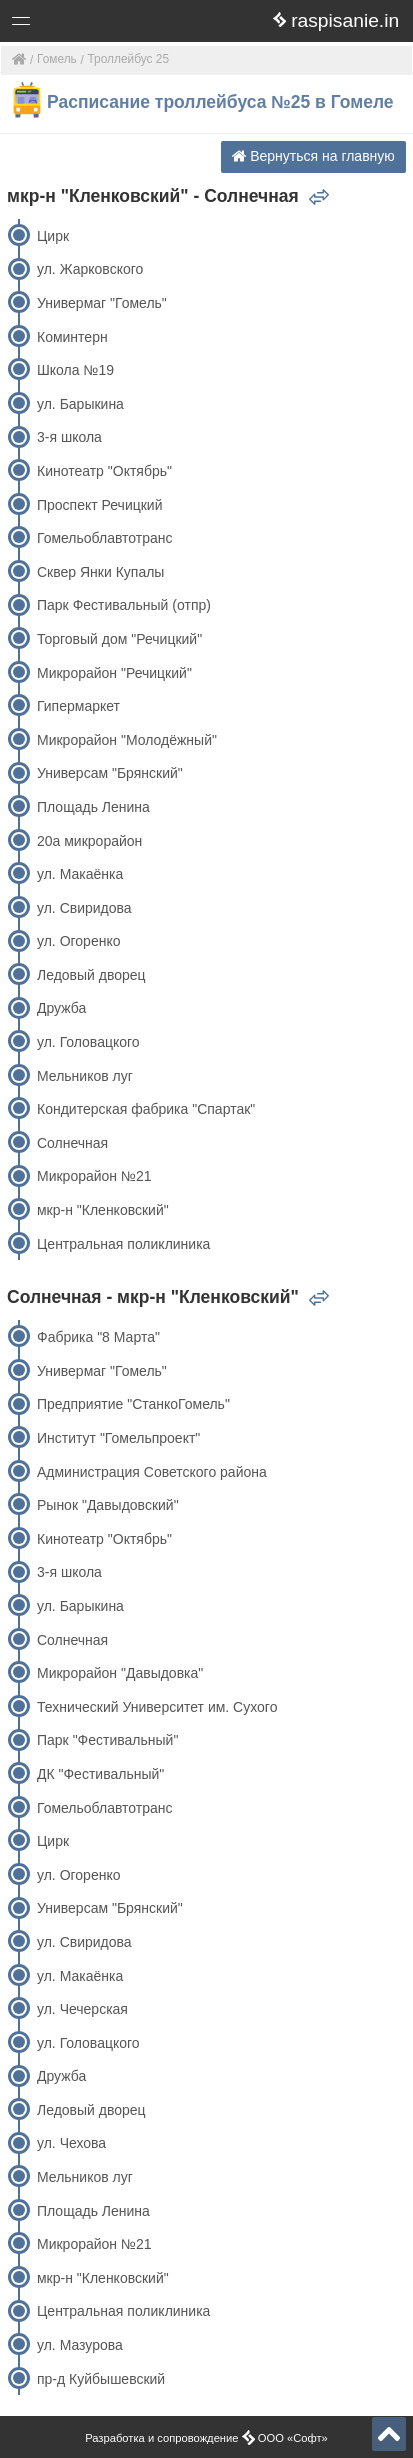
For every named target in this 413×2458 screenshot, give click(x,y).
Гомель (57, 59)
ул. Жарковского (90, 269)
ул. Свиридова (84, 908)
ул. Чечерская (82, 2009)
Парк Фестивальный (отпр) (124, 605)
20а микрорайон (89, 841)
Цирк (53, 236)
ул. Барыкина (80, 404)
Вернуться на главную (313, 156)
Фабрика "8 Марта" (98, 1337)
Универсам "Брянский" (110, 773)
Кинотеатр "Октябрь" (104, 471)
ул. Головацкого (88, 1042)
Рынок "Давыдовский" (108, 1505)
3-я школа (69, 437)
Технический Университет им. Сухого (157, 1707)
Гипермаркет (78, 706)
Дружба (61, 1008)
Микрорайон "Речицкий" (114, 673)
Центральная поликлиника (123, 1244)
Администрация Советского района (152, 1472)
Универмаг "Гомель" (102, 303)
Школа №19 (75, 370)
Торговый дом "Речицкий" (119, 639)
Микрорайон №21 (94, 1176)
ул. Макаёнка (80, 874)
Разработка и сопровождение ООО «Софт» (206, 2438)
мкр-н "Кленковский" (103, 1210)
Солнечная (72, 1143)
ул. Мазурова (80, 2345)
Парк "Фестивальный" (107, 1740)
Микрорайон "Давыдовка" (120, 1673)
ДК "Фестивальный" (100, 1774)
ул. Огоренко (79, 941)
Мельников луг (85, 1076)
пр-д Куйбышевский (101, 2379)
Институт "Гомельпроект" (118, 1438)
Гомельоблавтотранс (105, 538)
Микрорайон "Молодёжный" (127, 740)
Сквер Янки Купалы (100, 572)
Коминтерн (72, 337)
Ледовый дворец (91, 975)
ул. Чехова (71, 2143)
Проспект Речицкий (100, 505)
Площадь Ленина (93, 807)
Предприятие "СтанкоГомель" (133, 1404)
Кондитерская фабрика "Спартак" (146, 1109)
